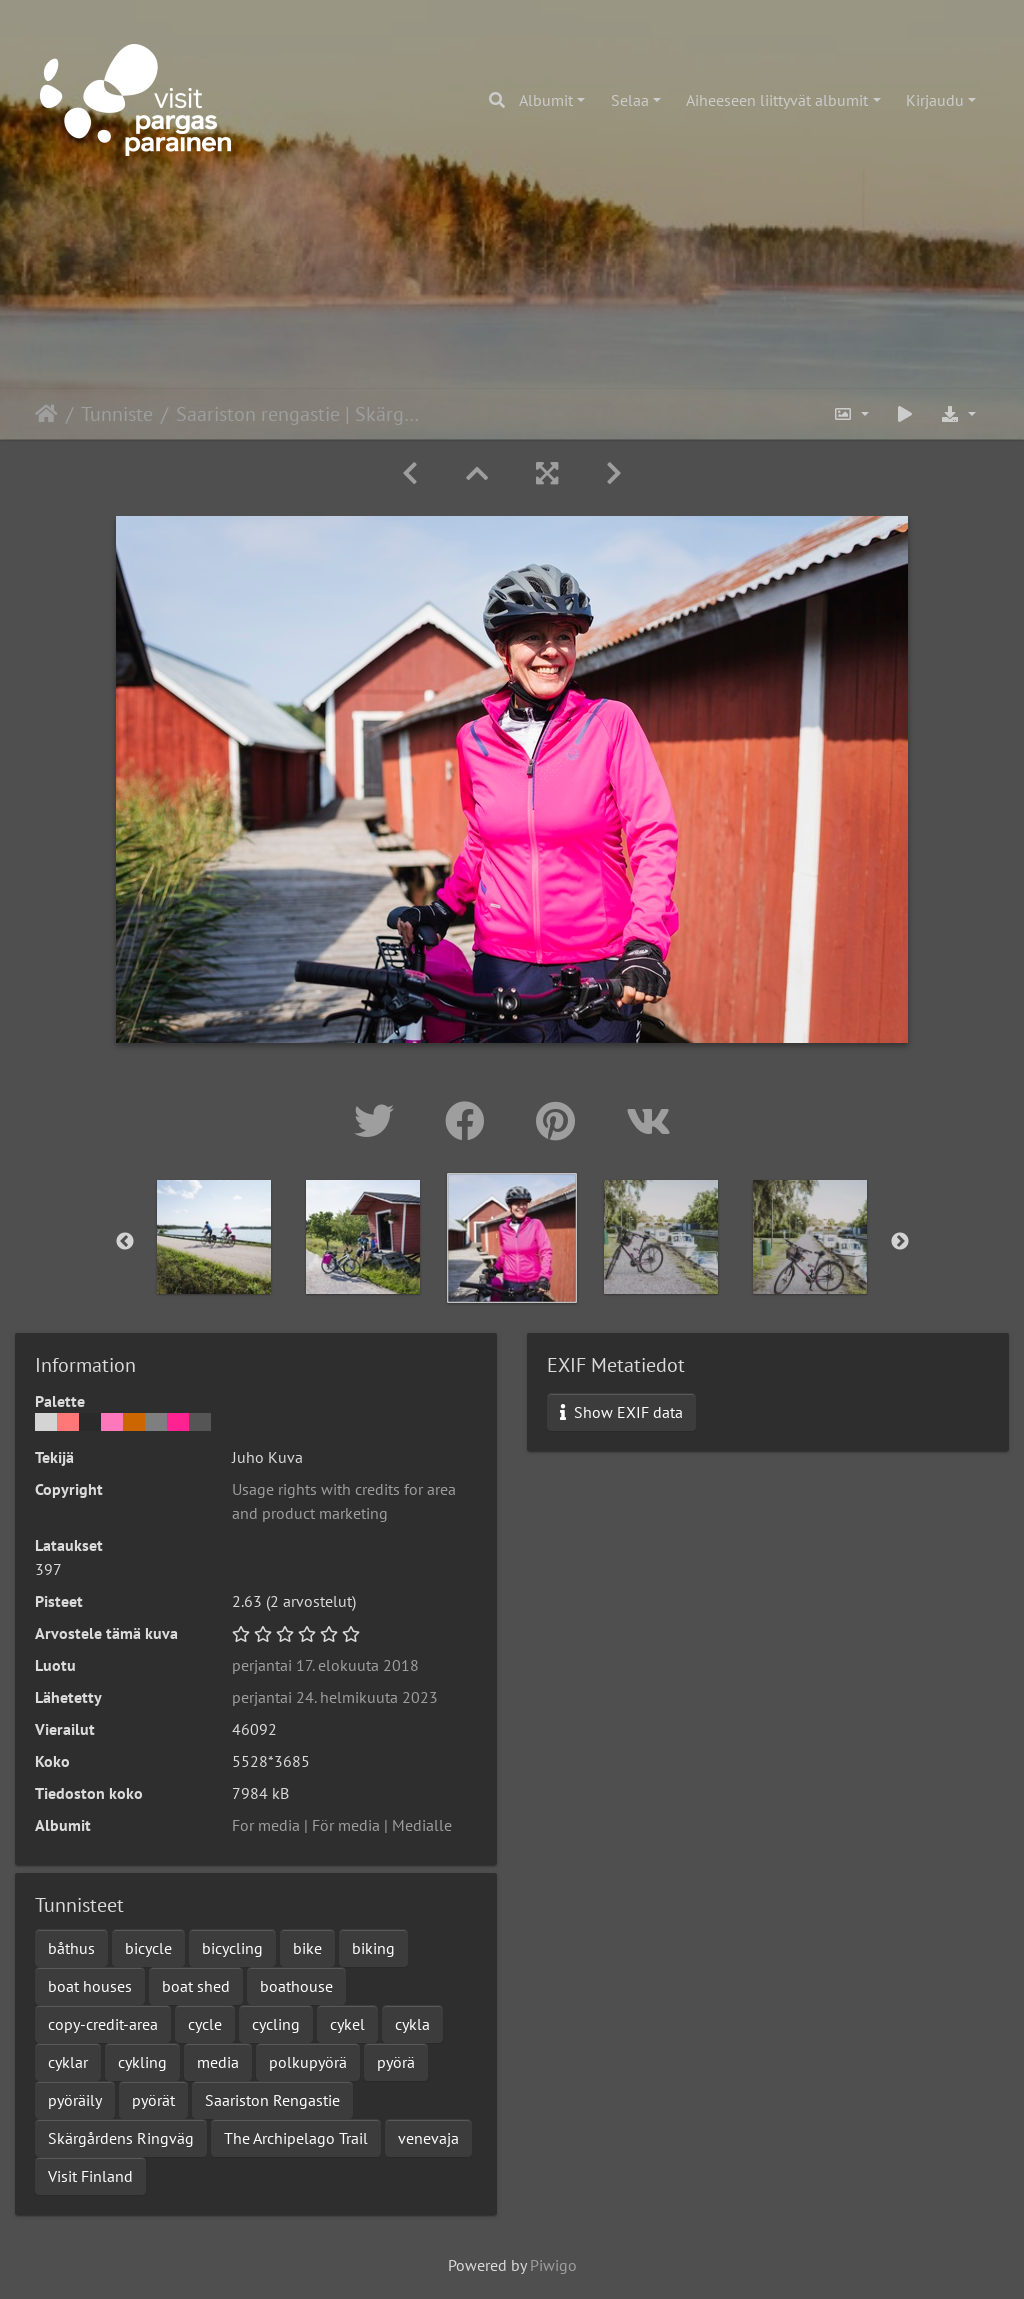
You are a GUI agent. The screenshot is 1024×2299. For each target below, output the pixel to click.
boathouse (296, 1986)
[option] (214, 1237)
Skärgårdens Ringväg (121, 2138)
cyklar (68, 2062)
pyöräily (75, 2100)
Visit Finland (90, 2176)
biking (373, 1948)
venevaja (428, 2138)
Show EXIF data (621, 1412)
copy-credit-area (103, 2024)
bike (307, 1948)
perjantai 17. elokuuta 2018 (325, 1665)
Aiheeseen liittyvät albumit (777, 100)
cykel (347, 2024)
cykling (142, 2062)
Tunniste (117, 414)
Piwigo (553, 2265)
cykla (412, 2024)
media (218, 2062)
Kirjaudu (935, 100)
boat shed (196, 1986)
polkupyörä (308, 2062)
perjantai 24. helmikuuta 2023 (335, 1697)
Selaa (630, 100)
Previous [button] (125, 1242)
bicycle (148, 1948)
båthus (71, 1948)
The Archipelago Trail (296, 2138)
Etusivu (46, 414)
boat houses (90, 1986)
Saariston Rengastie (272, 2100)
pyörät (153, 2100)
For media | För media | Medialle (342, 1825)
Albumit (546, 100)
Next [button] (900, 1242)
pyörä (396, 2062)
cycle (205, 2024)
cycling (276, 2024)
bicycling (232, 1948)
